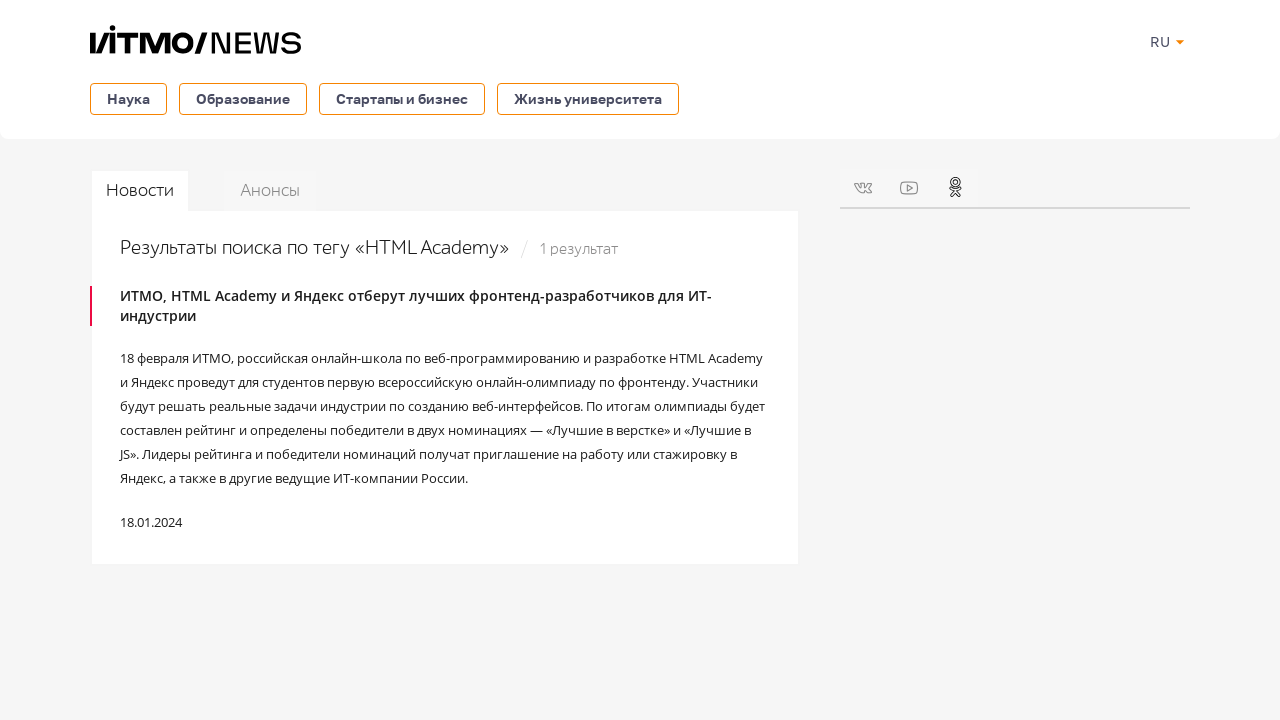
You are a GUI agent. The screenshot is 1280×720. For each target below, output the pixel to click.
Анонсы (270, 190)
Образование (243, 98)
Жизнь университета (588, 98)
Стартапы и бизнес (402, 98)
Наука (128, 98)
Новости (140, 190)
